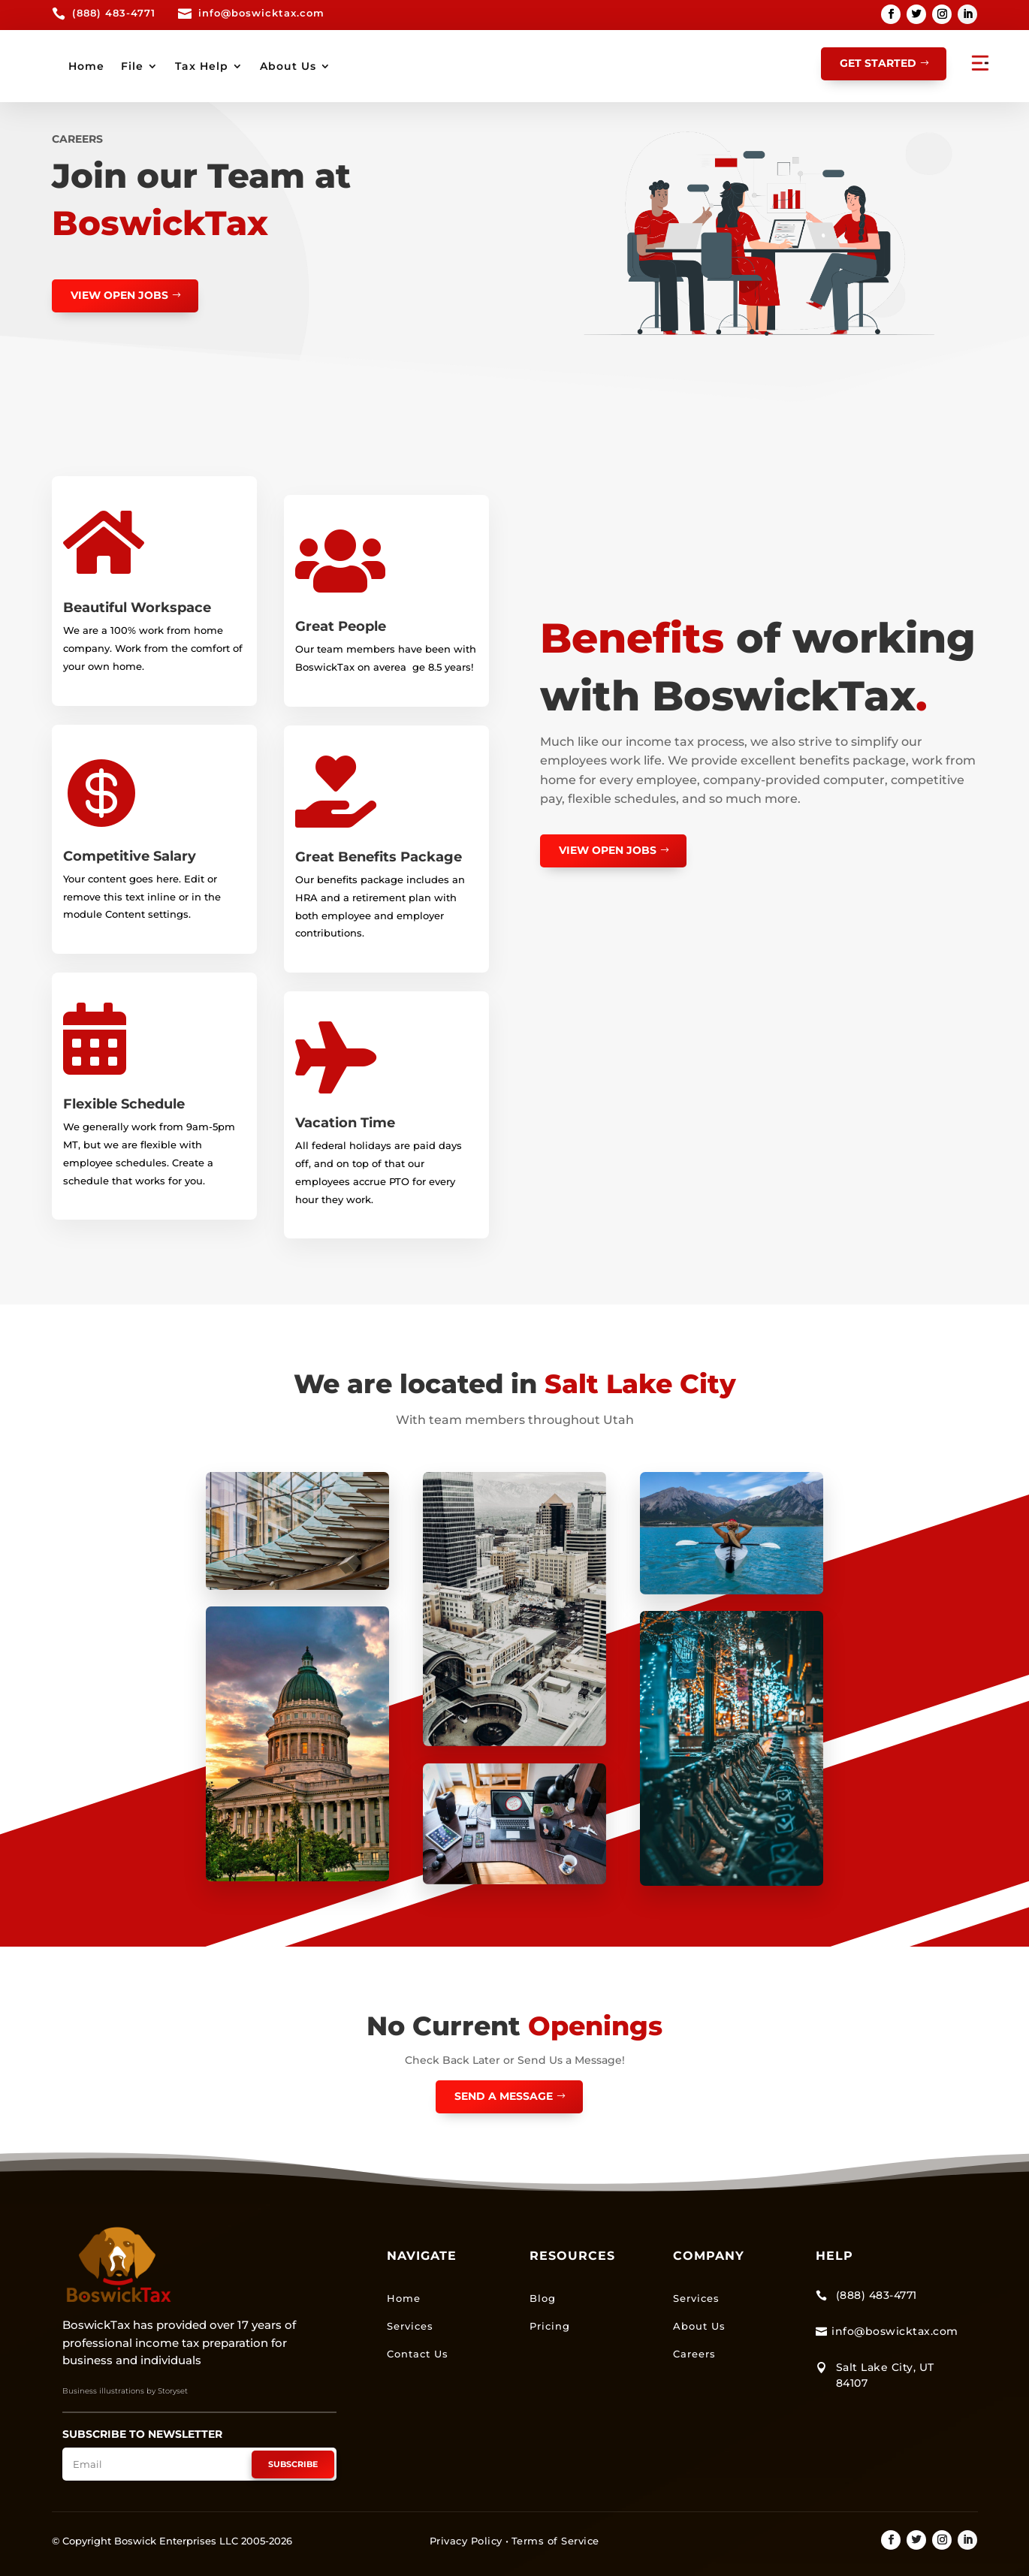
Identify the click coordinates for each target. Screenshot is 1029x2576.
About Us (536, 66)
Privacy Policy (466, 2540)
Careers (694, 2353)
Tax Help (449, 66)
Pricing (550, 2325)
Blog (543, 2297)
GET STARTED (878, 63)
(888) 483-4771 (113, 13)
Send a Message (503, 2095)
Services (410, 2325)
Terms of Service (555, 2540)
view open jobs (119, 294)
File (380, 66)
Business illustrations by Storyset (125, 2391)
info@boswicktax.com (261, 13)
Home (334, 66)
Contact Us (417, 2353)
